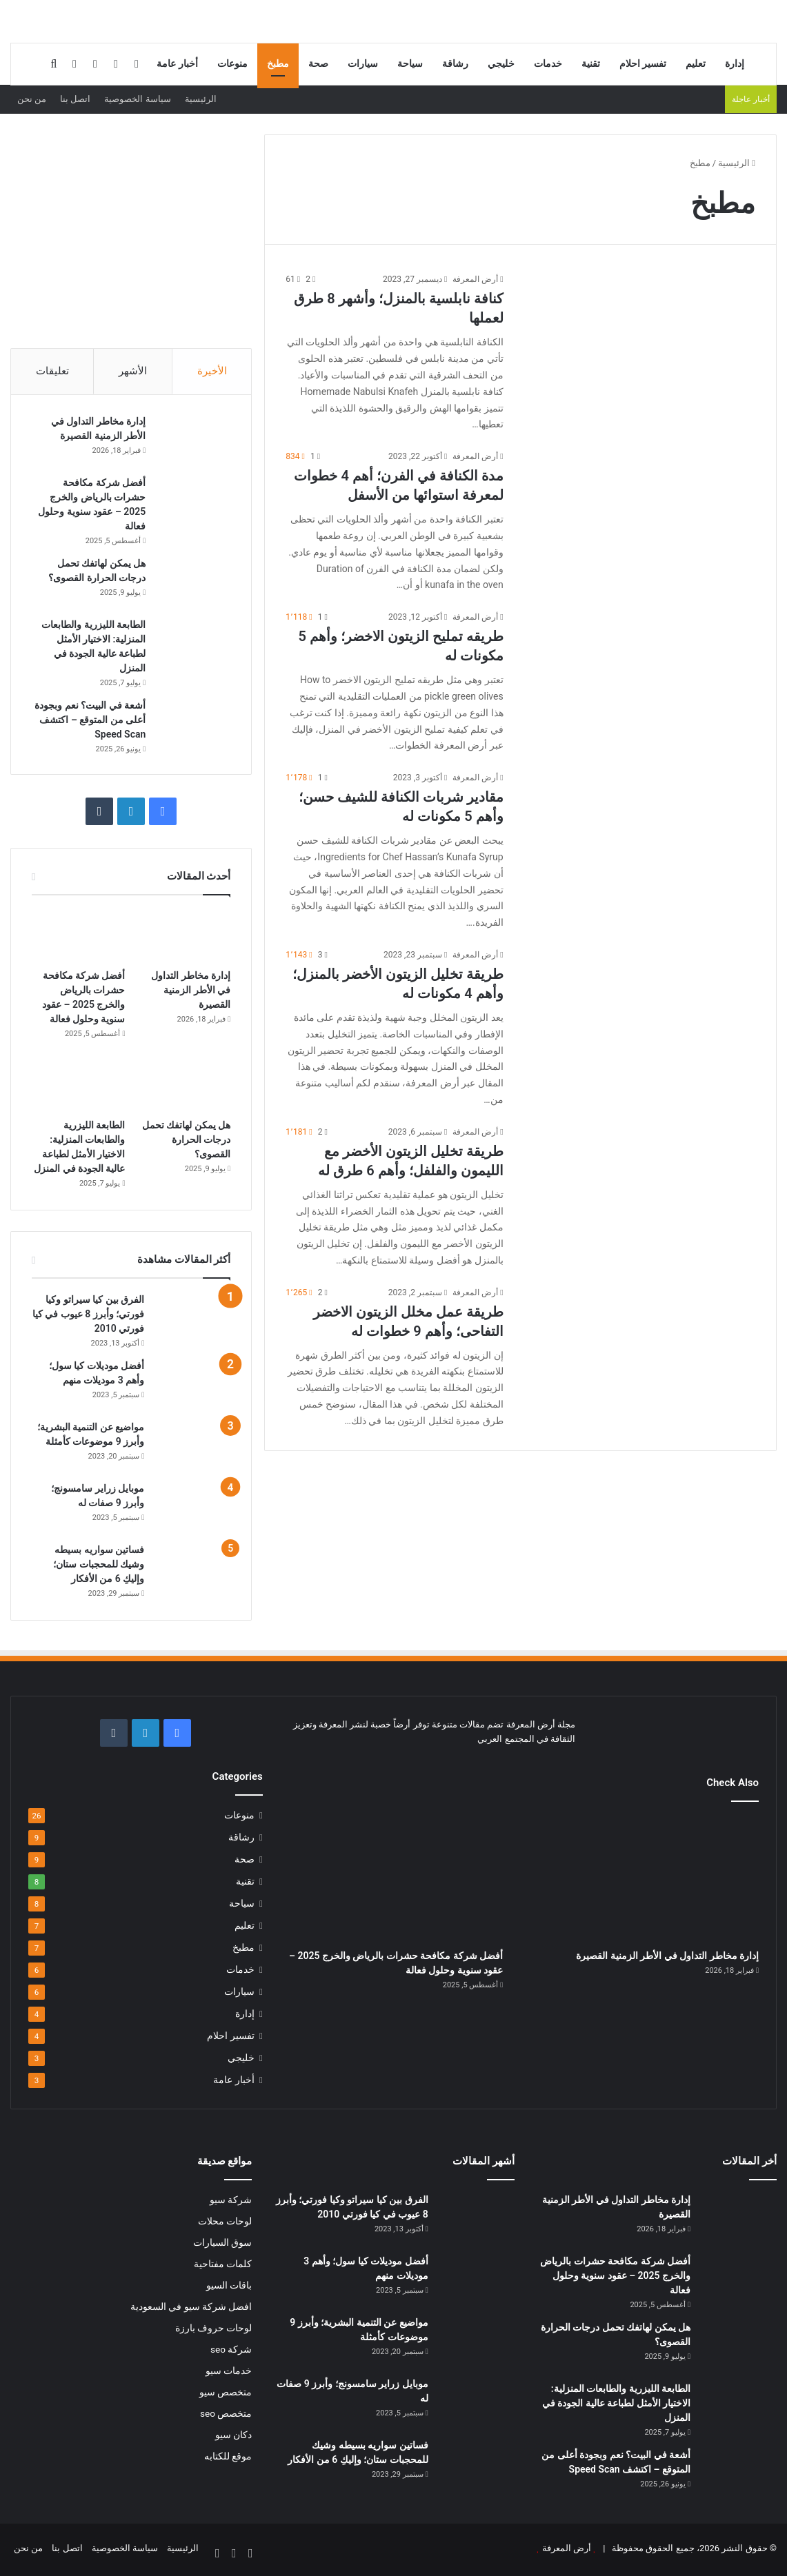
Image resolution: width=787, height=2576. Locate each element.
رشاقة (455, 64)
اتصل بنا (75, 99)
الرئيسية (201, 99)
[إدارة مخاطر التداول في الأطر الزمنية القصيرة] (192, 441)
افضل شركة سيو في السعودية (191, 2309)
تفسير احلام (643, 64)
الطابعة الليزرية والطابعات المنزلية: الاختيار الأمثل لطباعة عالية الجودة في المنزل (616, 2406)
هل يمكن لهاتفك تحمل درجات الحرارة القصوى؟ (186, 1142)
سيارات (363, 64)
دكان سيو (233, 2437)
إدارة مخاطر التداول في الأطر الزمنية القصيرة (190, 993)
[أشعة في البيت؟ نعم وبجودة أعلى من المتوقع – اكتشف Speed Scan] (192, 725)
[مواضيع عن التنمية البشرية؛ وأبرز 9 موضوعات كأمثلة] (192, 1448)
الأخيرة (212, 371)
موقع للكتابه (228, 2458)
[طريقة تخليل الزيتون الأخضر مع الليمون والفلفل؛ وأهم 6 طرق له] (638, 1191)
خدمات (548, 64)
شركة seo (231, 2351)
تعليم (696, 64)
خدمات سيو (229, 2373)
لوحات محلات (225, 2223)
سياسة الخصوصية (137, 99)
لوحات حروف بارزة (213, 2330)
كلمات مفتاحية (223, 2266)
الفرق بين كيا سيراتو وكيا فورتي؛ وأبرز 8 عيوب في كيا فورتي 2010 (88, 1317)
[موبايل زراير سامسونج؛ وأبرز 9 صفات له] (192, 1510)
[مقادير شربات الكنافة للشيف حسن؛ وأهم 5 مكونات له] (638, 837)
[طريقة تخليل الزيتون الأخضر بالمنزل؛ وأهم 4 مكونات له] (638, 1014)
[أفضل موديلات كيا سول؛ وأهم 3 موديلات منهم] (192, 1387)
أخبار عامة (177, 64)
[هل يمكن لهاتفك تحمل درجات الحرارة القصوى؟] (192, 583)
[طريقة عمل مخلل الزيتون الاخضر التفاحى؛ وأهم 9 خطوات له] (638, 1352)
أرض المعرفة (475, 279)
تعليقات (52, 371)
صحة (318, 64)
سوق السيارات (222, 2245)
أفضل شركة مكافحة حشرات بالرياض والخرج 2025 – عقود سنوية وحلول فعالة (615, 2278)
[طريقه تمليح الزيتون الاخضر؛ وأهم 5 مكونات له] (638, 676)
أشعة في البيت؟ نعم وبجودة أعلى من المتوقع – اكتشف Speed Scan (88, 721)
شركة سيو (231, 2202)
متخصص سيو (225, 2394)
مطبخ (278, 64)
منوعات (232, 64)
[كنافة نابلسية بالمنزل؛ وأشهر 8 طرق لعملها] (638, 338)
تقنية (590, 64)
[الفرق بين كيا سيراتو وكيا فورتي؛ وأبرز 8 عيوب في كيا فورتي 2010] (192, 1321)
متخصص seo (226, 2416)
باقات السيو (229, 2287)
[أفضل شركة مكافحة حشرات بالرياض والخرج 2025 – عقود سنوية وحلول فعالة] (192, 503)
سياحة (410, 64)
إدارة (734, 64)
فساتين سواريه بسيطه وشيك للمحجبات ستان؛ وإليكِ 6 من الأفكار (98, 1567)
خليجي (501, 64)
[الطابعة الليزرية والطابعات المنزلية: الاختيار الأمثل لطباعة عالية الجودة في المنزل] (192, 645)
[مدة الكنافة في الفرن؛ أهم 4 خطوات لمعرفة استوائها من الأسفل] (638, 515)
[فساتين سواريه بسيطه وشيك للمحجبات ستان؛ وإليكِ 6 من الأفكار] (192, 1571)
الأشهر (133, 371)
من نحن (31, 99)
